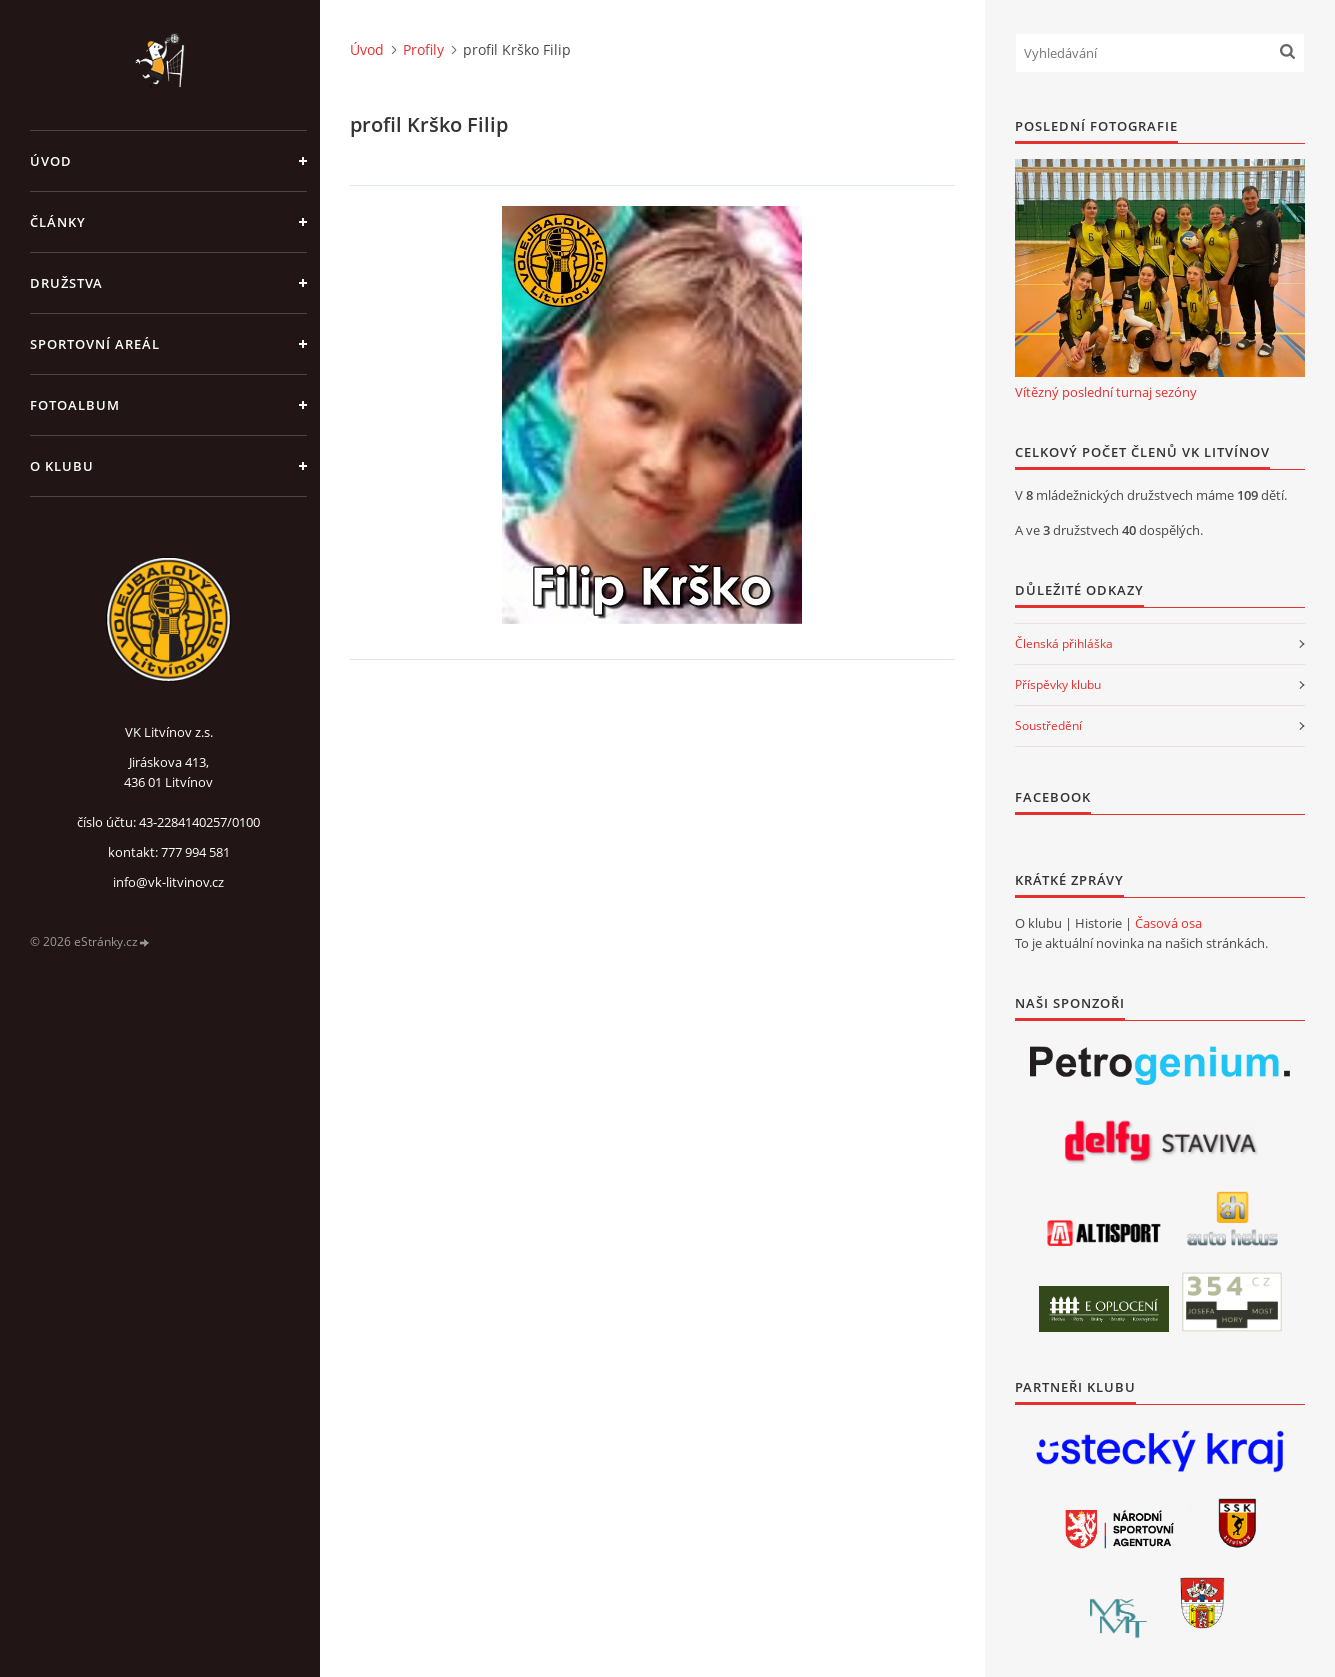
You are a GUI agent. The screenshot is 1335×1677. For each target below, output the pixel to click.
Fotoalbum (75, 405)
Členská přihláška (1064, 643)
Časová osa (1168, 923)
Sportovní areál (95, 344)
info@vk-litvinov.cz (168, 882)
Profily (423, 49)
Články (58, 222)
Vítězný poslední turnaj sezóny (1106, 392)
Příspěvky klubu (1058, 684)
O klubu (62, 466)
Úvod (51, 161)
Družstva (66, 283)
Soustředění (1048, 725)
